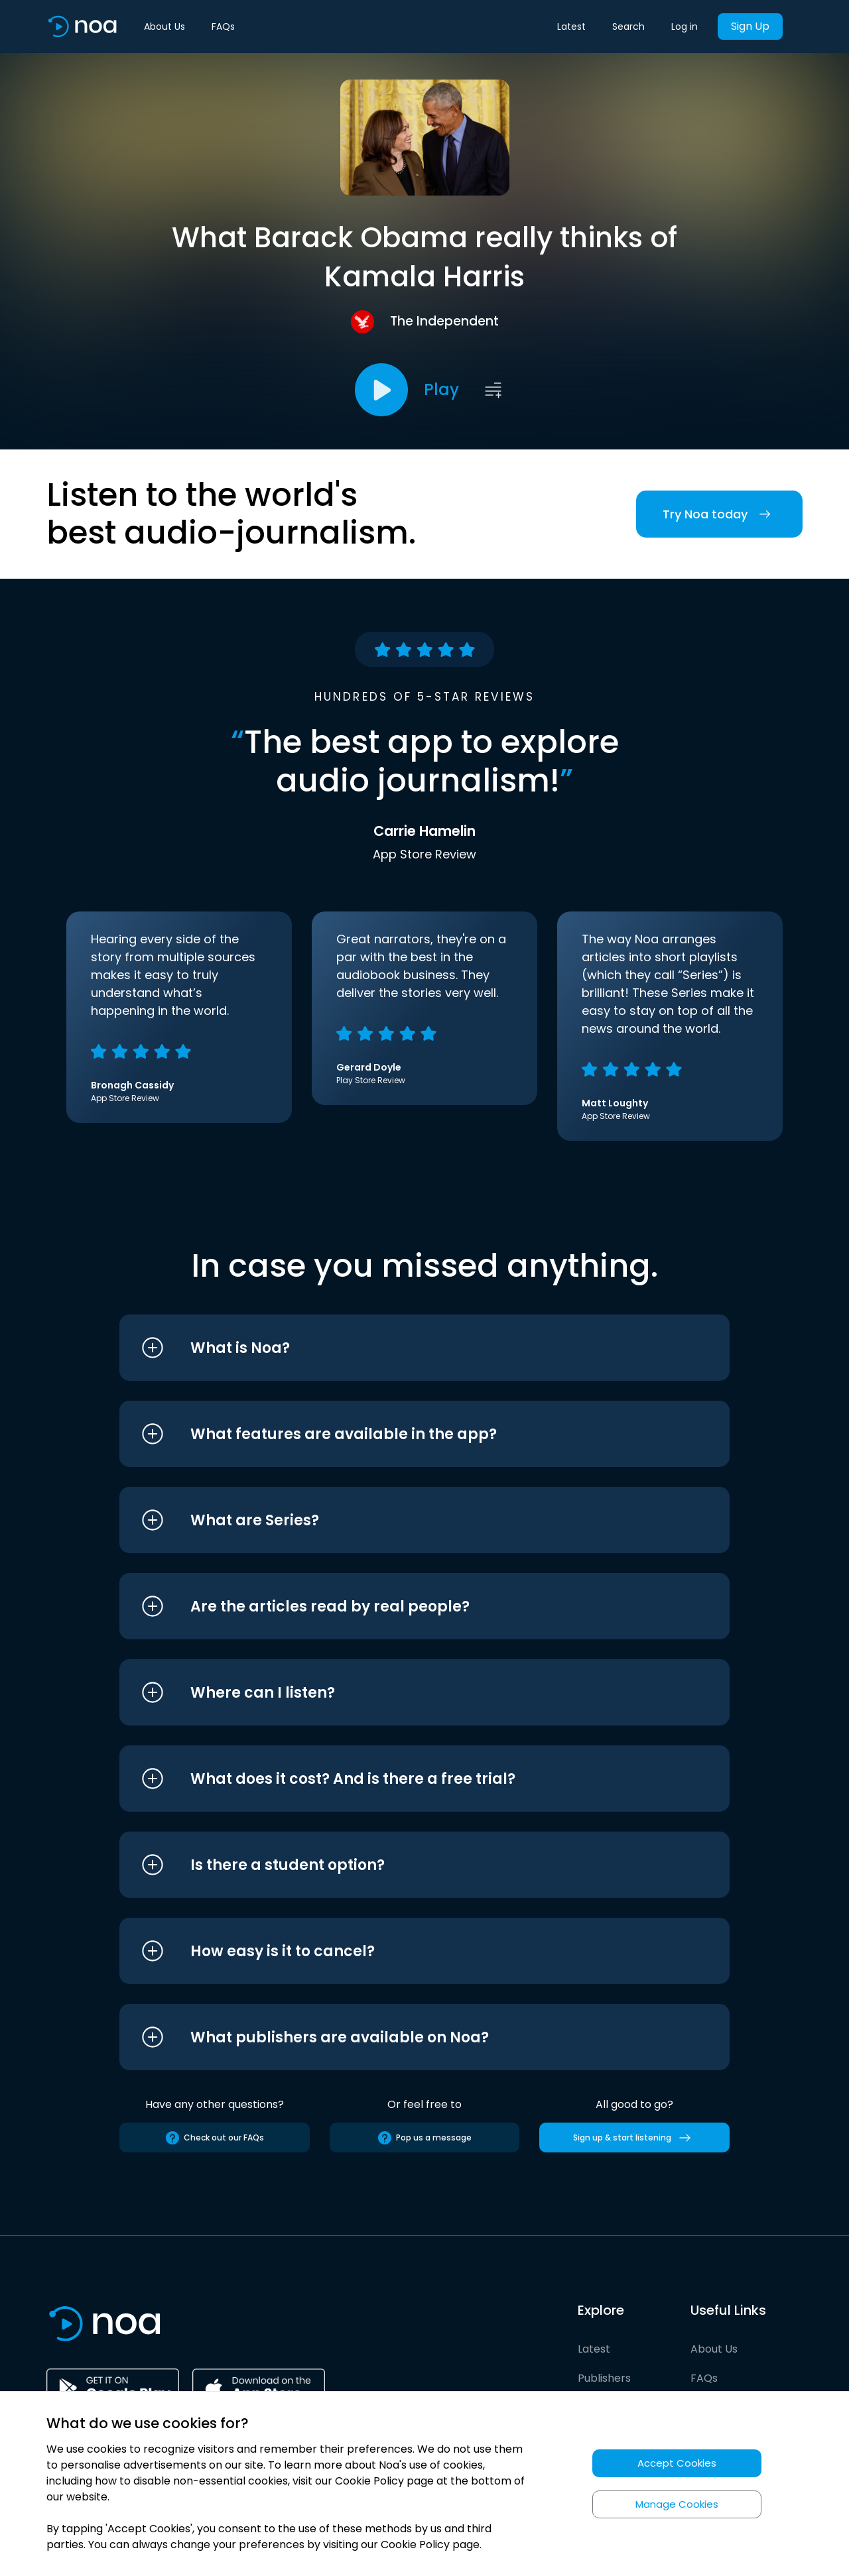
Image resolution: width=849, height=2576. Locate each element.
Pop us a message (424, 2138)
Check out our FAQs (214, 2138)
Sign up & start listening (634, 2137)
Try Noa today (719, 514)
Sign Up (750, 26)
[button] (399, 1347)
